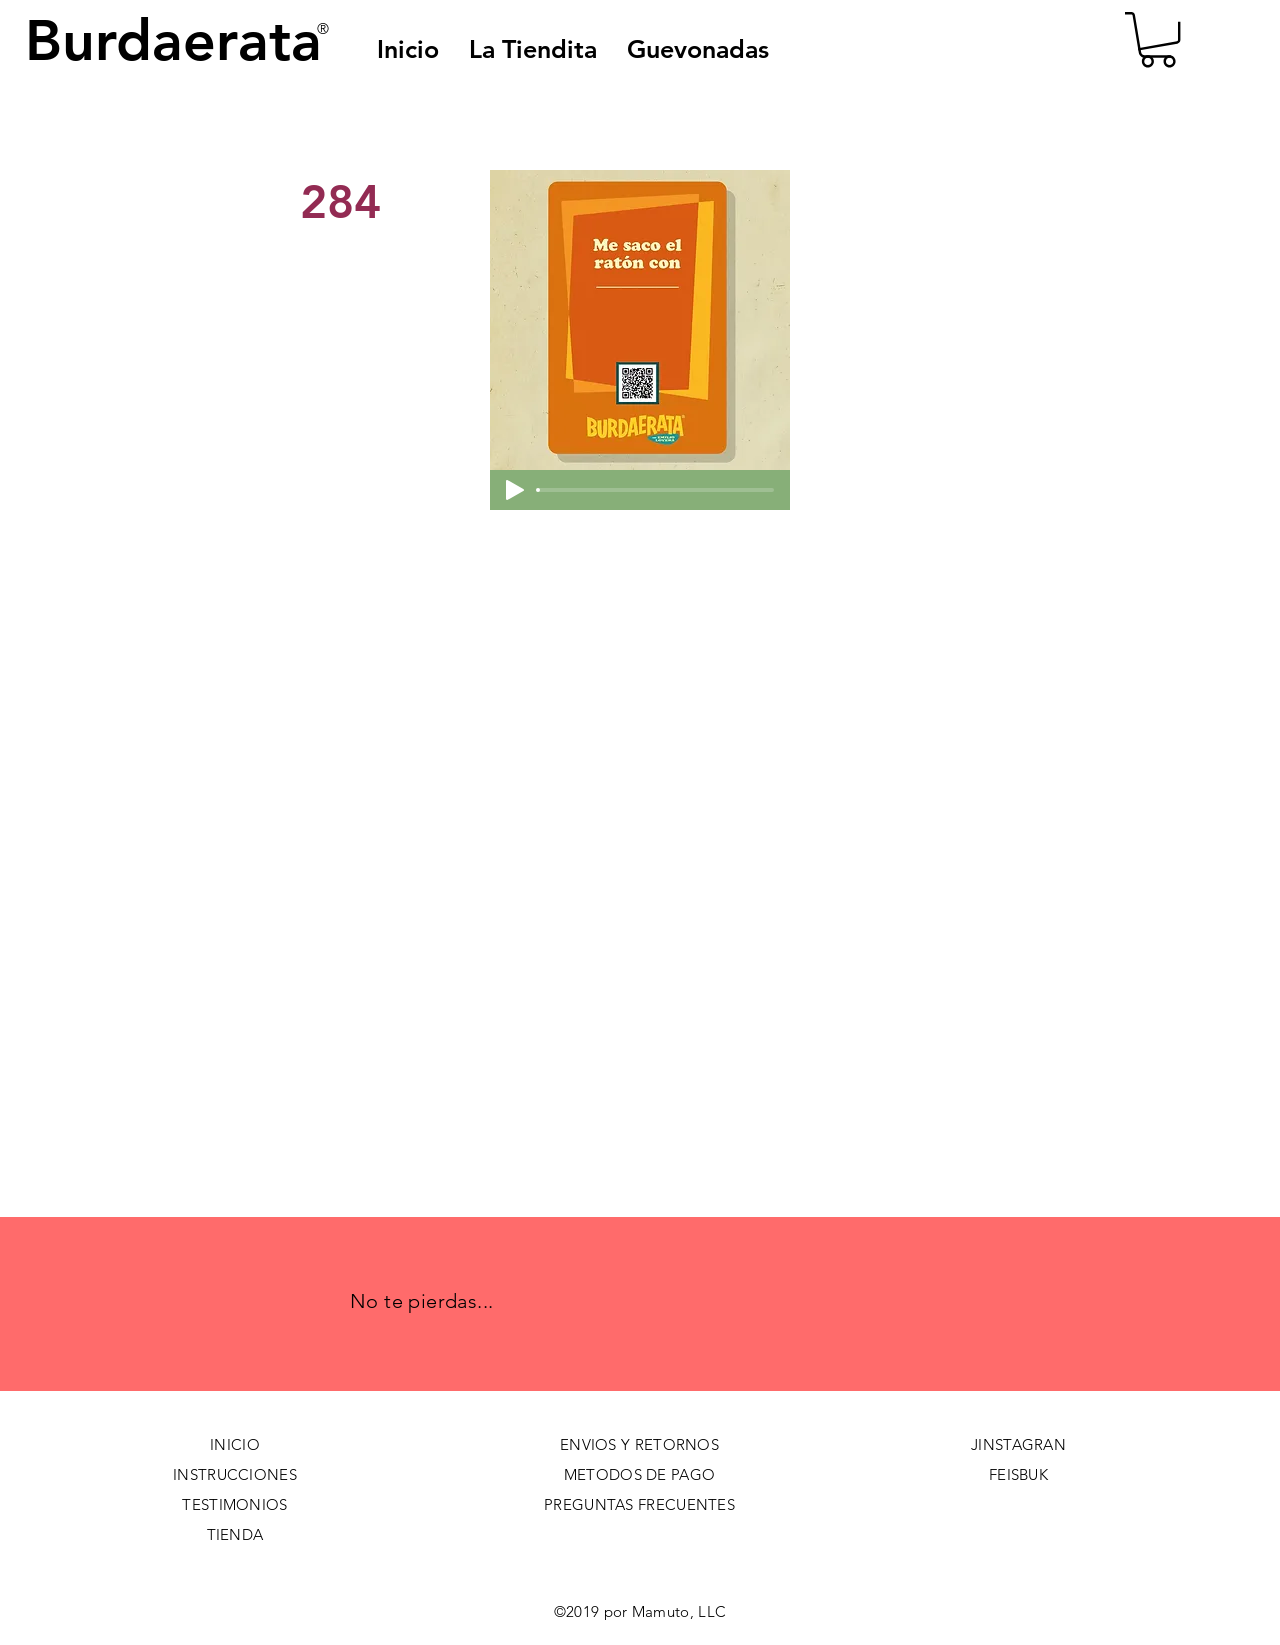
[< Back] (367, 136)
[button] (698, 49)
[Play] (515, 490)
